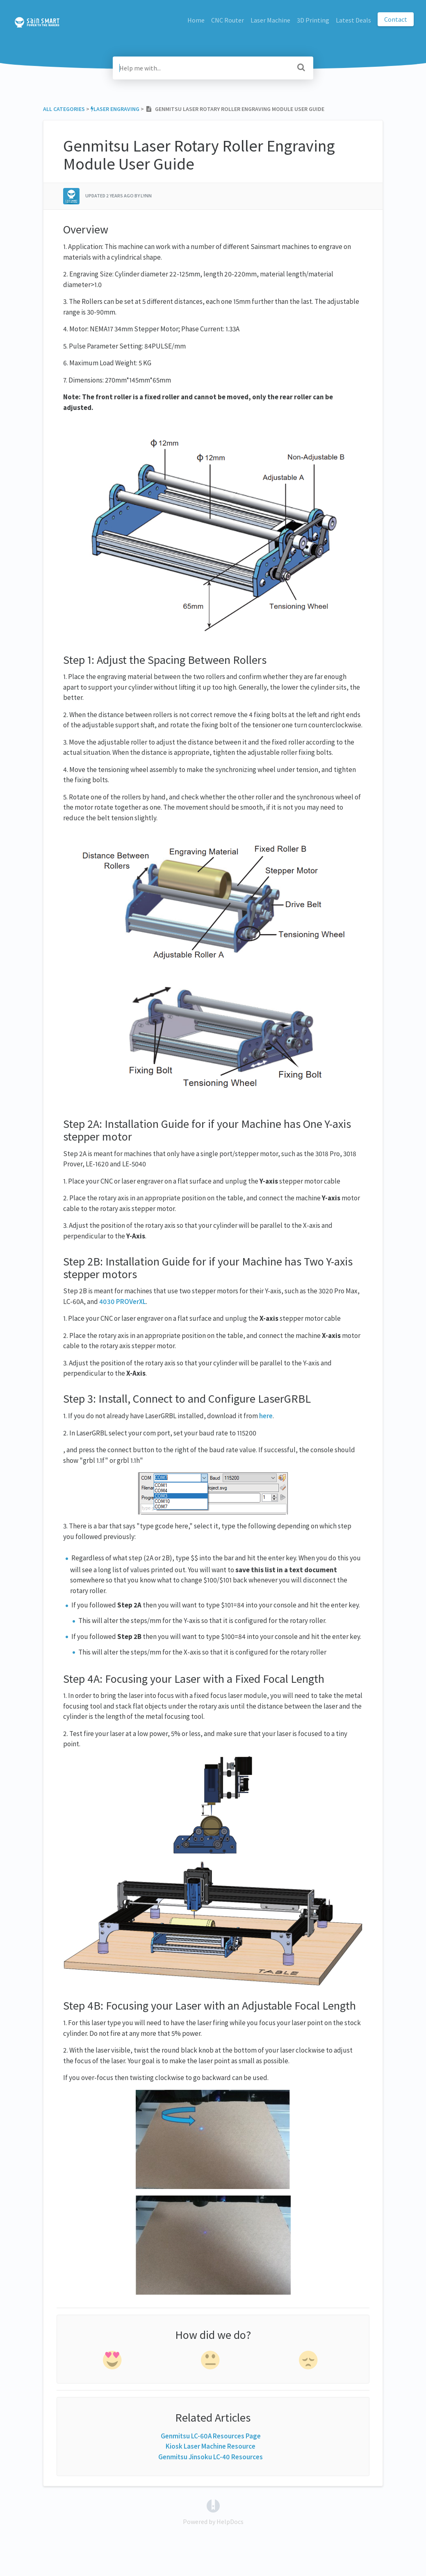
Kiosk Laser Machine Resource (210, 2446)
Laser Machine (270, 20)
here (266, 1415)
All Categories (64, 109)
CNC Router (227, 20)
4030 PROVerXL (122, 1301)
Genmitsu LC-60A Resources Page (211, 2435)
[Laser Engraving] (115, 109)
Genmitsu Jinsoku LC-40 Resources (210, 2456)
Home (196, 20)
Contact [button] (395, 19)
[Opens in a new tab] (213, 2505)
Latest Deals (353, 20)
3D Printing (313, 20)
